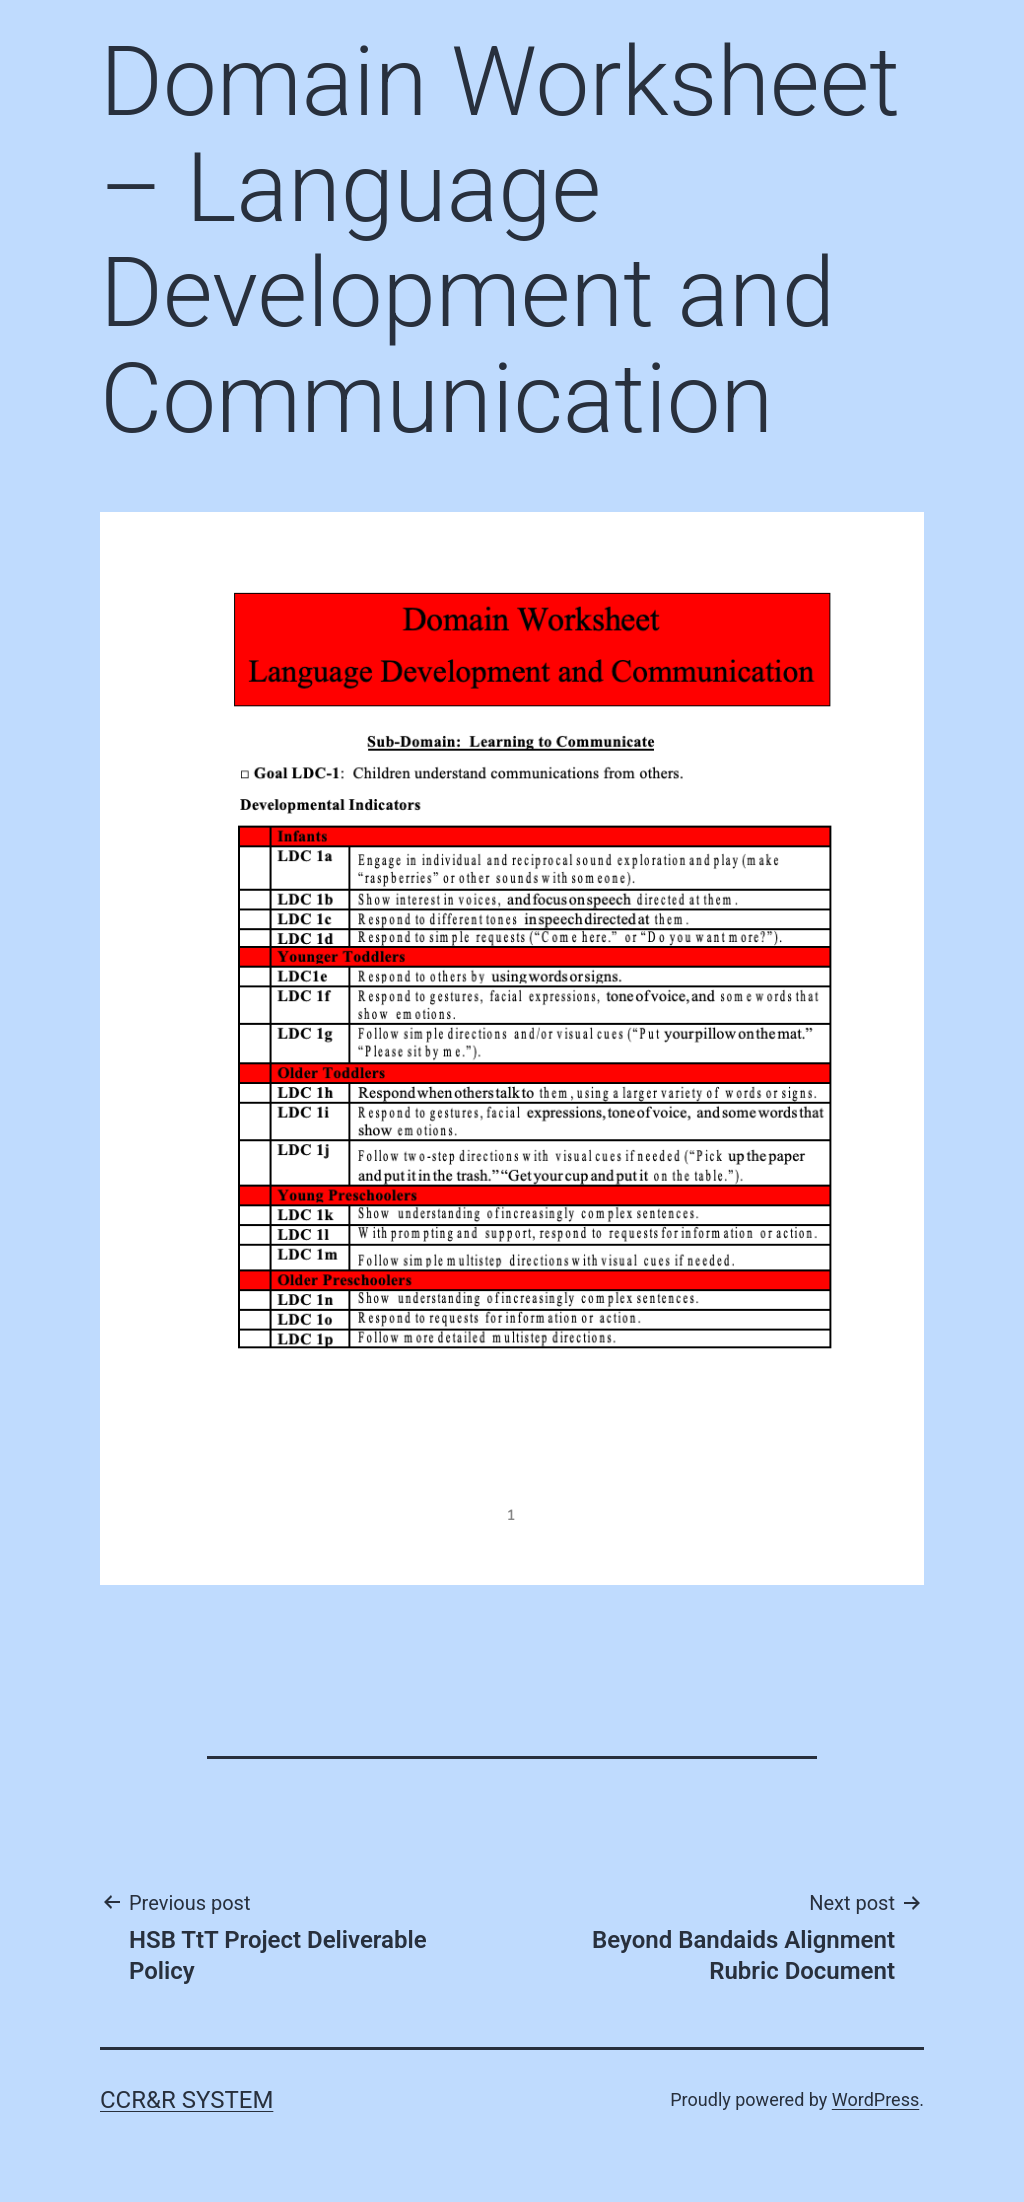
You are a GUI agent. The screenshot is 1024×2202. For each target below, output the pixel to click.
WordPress (875, 2099)
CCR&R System (186, 2100)
